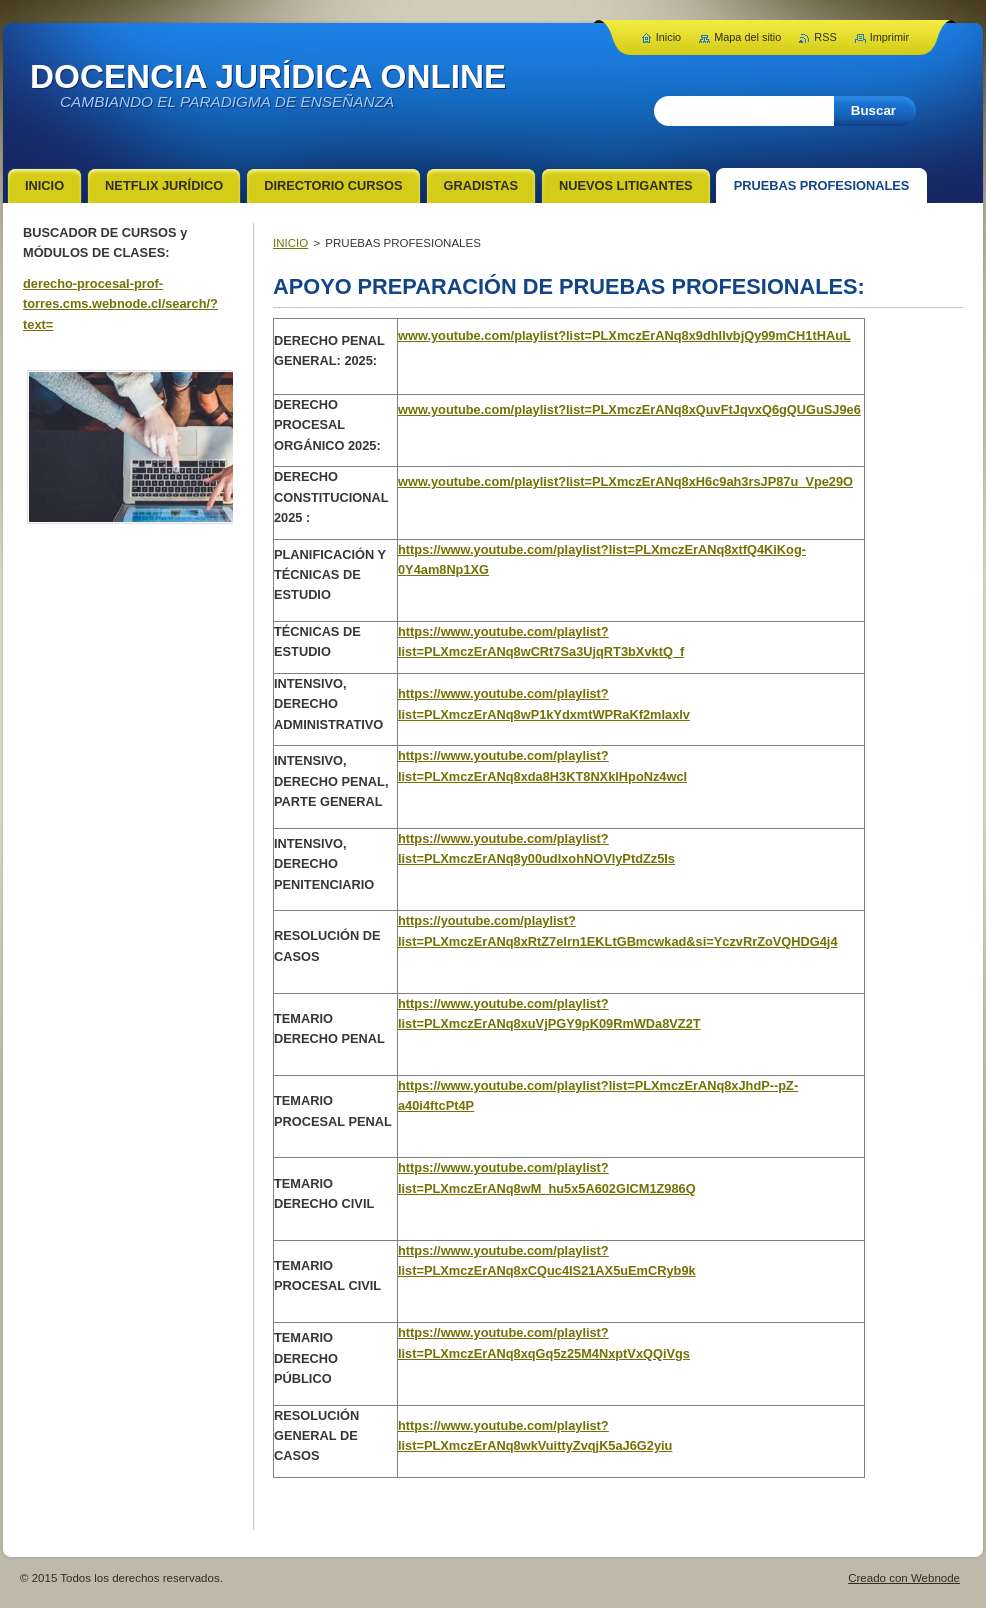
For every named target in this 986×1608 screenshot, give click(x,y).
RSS (825, 37)
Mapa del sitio (747, 37)
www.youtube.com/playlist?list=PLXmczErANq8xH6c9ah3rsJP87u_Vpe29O (625, 481)
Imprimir (889, 37)
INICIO (290, 243)
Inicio (668, 37)
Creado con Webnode (904, 1578)
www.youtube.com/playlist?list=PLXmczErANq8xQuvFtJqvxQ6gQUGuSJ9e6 (629, 409)
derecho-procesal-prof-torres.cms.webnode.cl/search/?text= (120, 304)
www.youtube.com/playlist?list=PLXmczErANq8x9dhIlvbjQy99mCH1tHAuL (624, 335)
